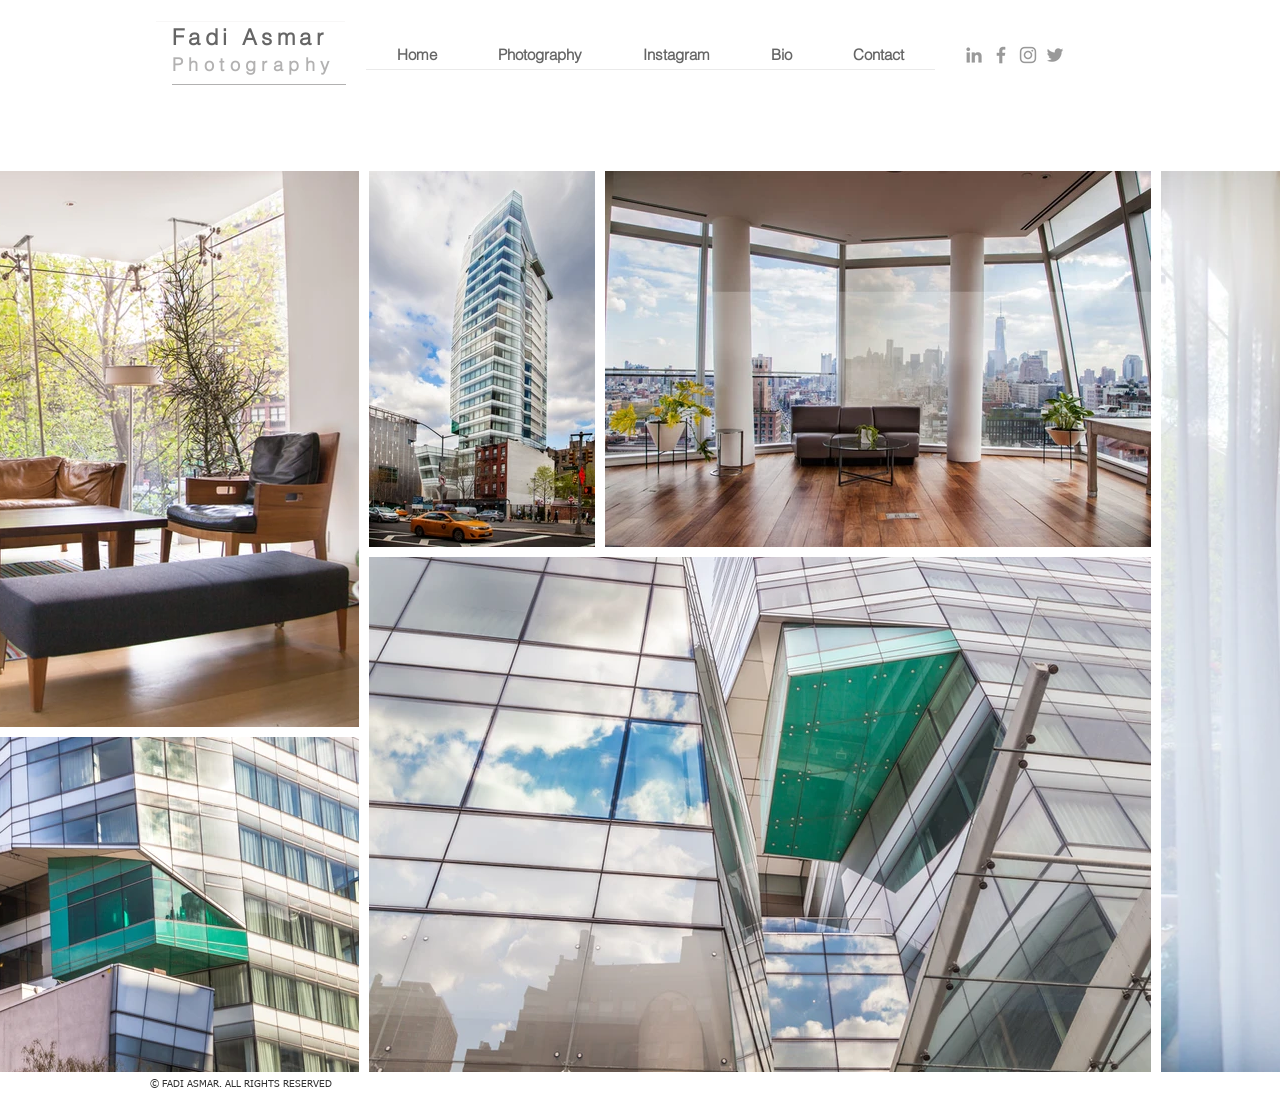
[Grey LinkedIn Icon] (974, 55)
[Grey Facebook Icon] (1001, 55)
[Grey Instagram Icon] (1028, 55)
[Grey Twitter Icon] (1055, 55)
